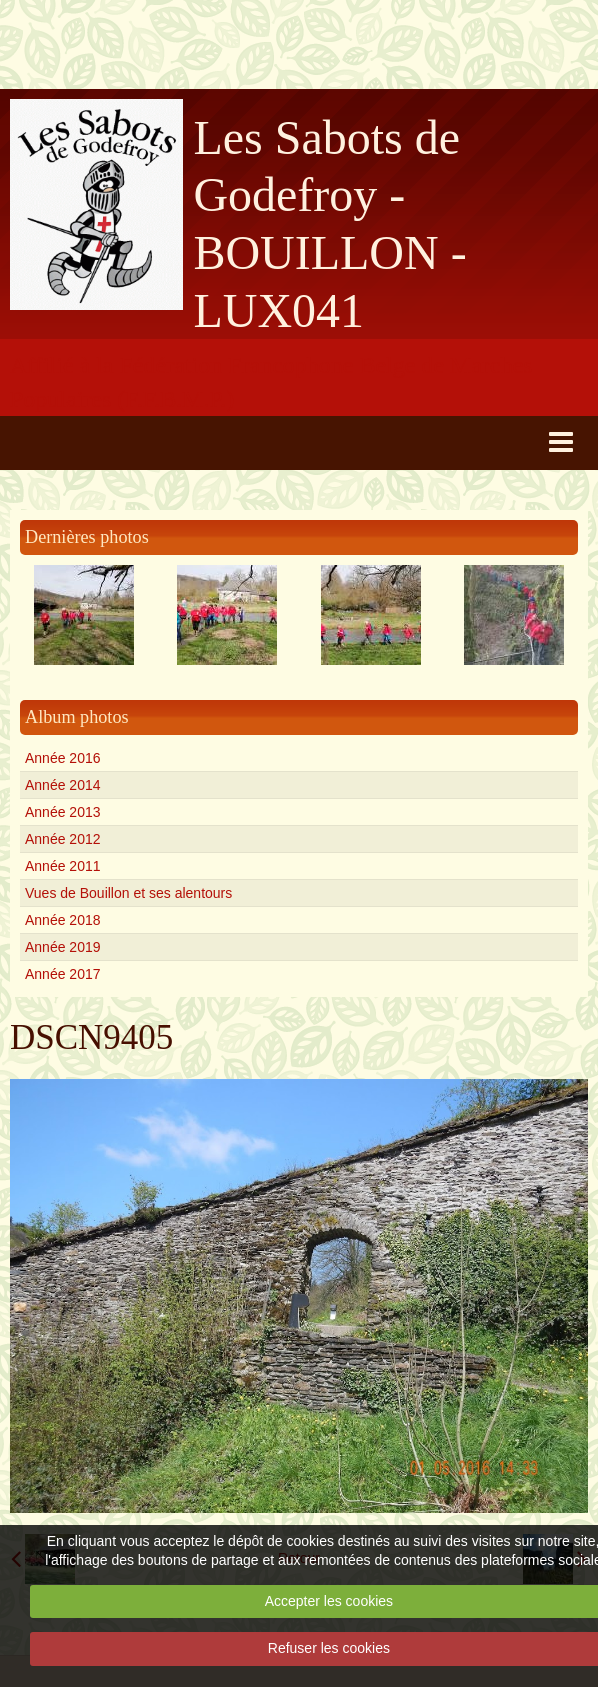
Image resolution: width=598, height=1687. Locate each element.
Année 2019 (63, 947)
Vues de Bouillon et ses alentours (128, 893)
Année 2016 (63, 758)
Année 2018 (63, 920)
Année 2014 (63, 785)
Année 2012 (63, 839)
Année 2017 (63, 974)
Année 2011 (63, 866)
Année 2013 (63, 812)
